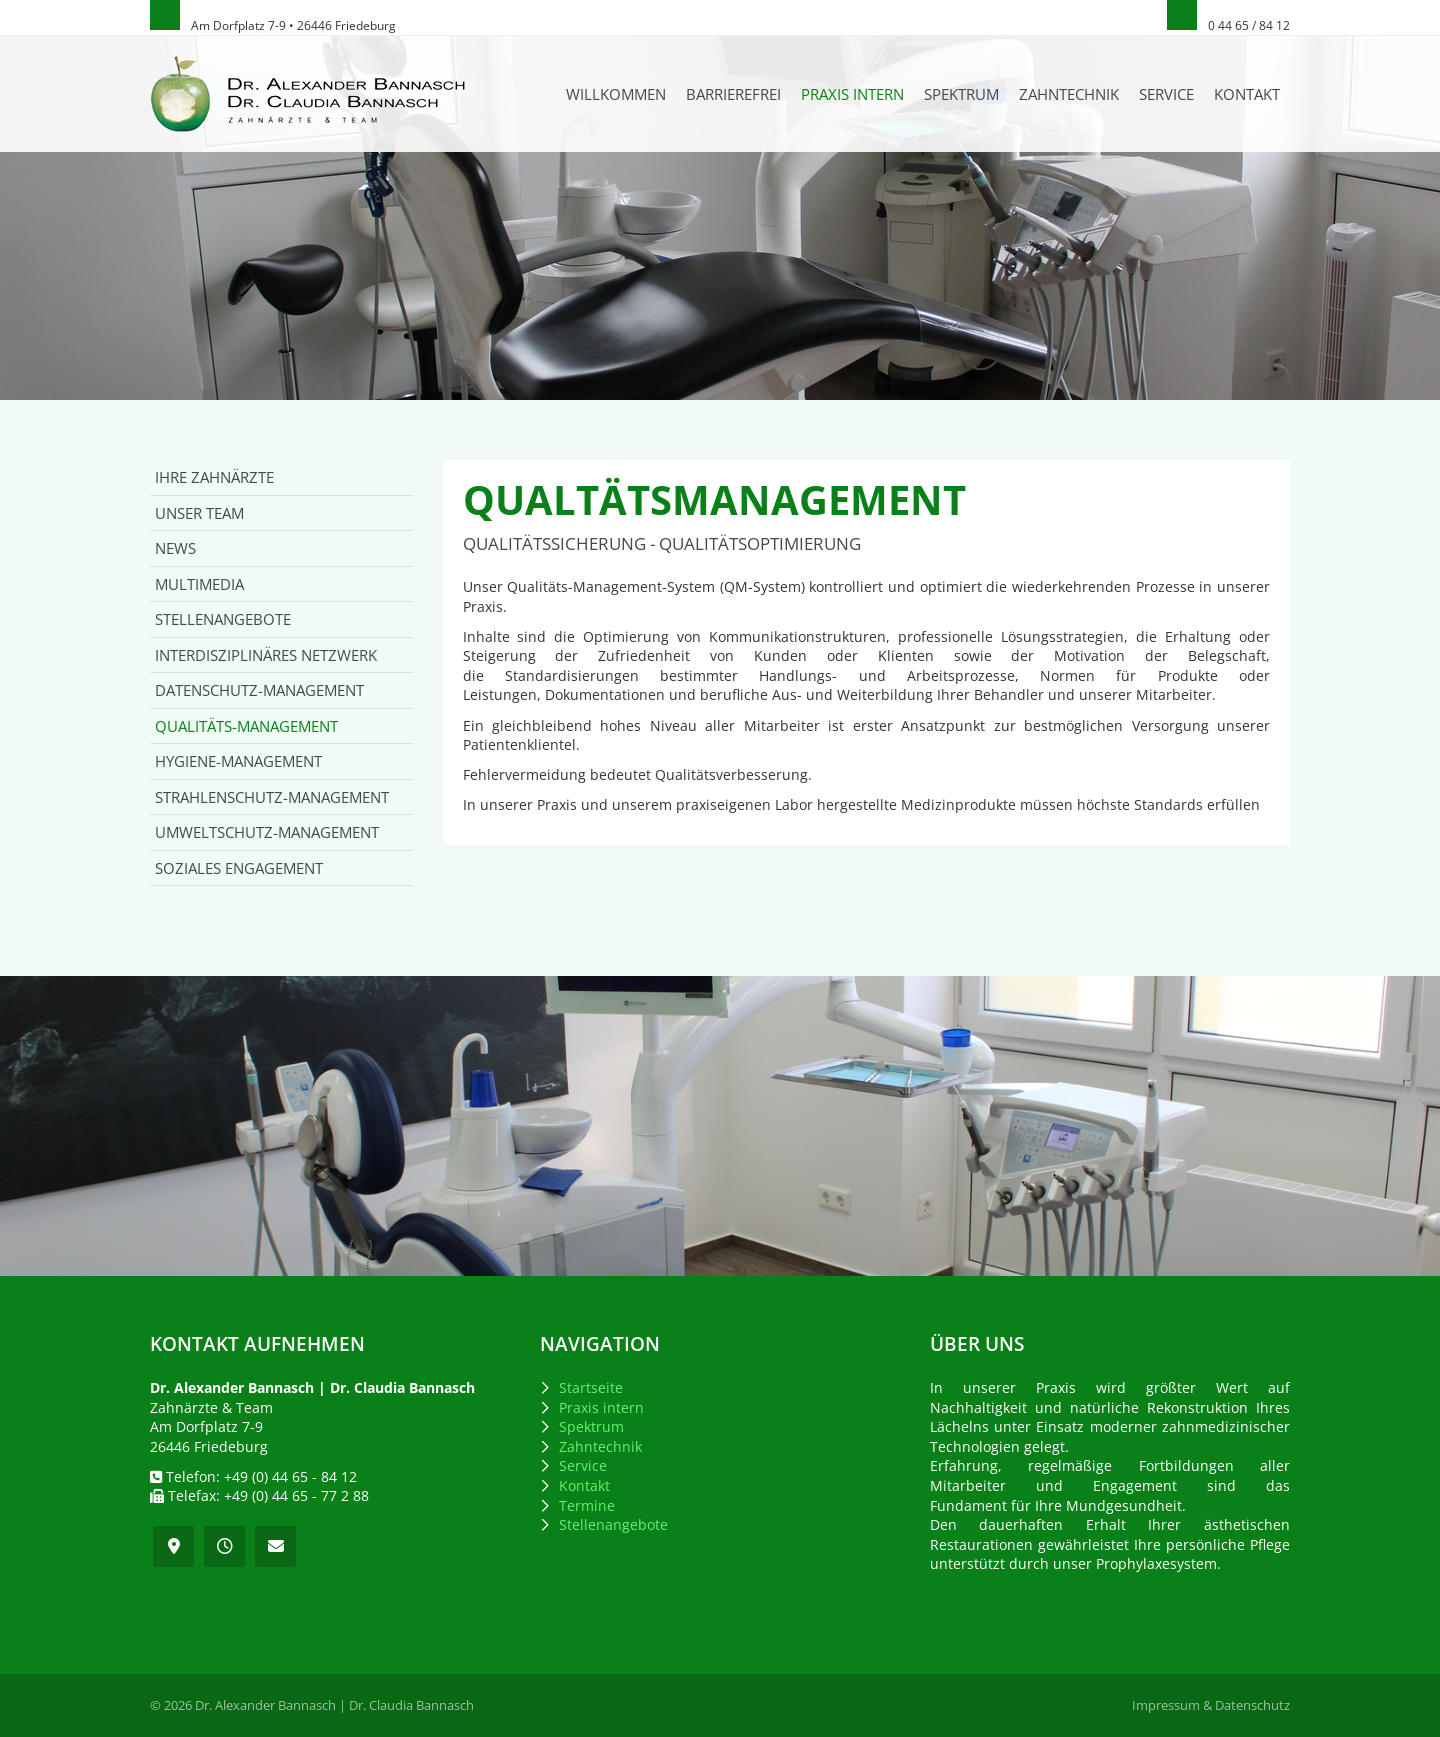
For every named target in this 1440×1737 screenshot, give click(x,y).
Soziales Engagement (239, 868)
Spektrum (961, 94)
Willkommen (616, 94)
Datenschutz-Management (259, 690)
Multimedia (199, 584)
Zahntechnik (1069, 94)
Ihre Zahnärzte (214, 477)
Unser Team (199, 513)
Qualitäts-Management (246, 726)
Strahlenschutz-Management (272, 797)
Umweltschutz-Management (267, 832)
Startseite (591, 1387)
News (175, 548)
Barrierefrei (733, 94)
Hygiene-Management (238, 761)
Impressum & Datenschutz (1211, 1705)
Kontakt (1247, 94)
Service (1166, 94)
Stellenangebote (223, 619)
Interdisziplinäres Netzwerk (266, 655)
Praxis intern (852, 94)
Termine (587, 1505)
